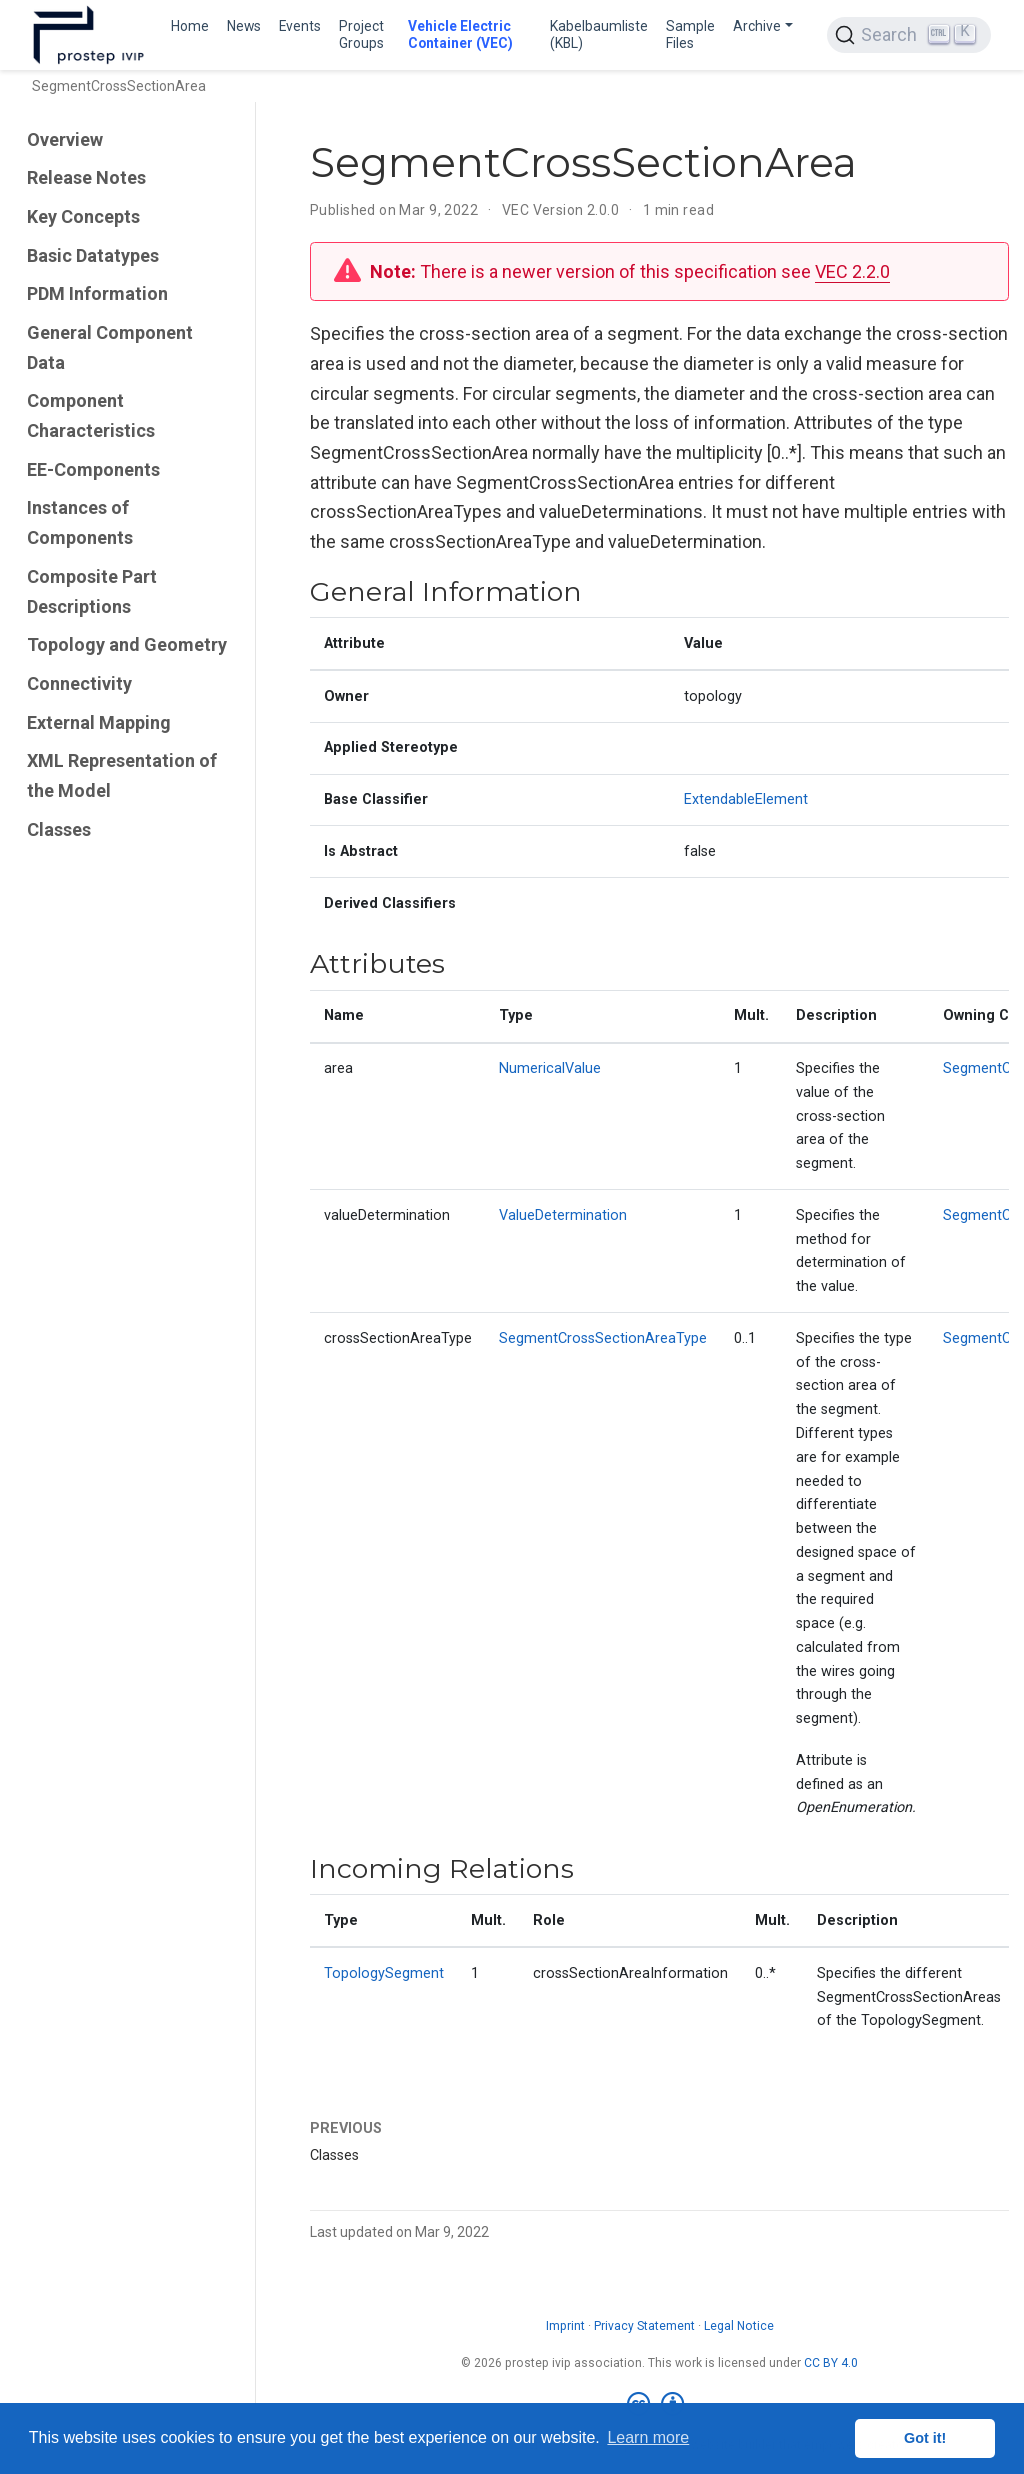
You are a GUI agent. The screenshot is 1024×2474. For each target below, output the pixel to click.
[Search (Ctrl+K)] (909, 35)
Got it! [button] (925, 2438)
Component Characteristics (91, 415)
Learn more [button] (648, 2437)
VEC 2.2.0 (852, 271)
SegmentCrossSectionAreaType (603, 1338)
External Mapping (99, 722)
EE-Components (93, 469)
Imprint (565, 2326)
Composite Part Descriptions (92, 591)
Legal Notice (739, 2326)
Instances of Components (80, 522)
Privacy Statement (644, 2326)
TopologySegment (384, 1973)
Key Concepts (83, 216)
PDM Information (97, 293)
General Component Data (110, 347)
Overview (65, 139)
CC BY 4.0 (831, 2363)
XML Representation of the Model (122, 775)
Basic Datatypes (93, 255)
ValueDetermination (563, 1215)
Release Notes (86, 177)
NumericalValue (550, 1068)
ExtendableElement (746, 799)
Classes (59, 829)
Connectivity (79, 683)
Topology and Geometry (127, 644)
